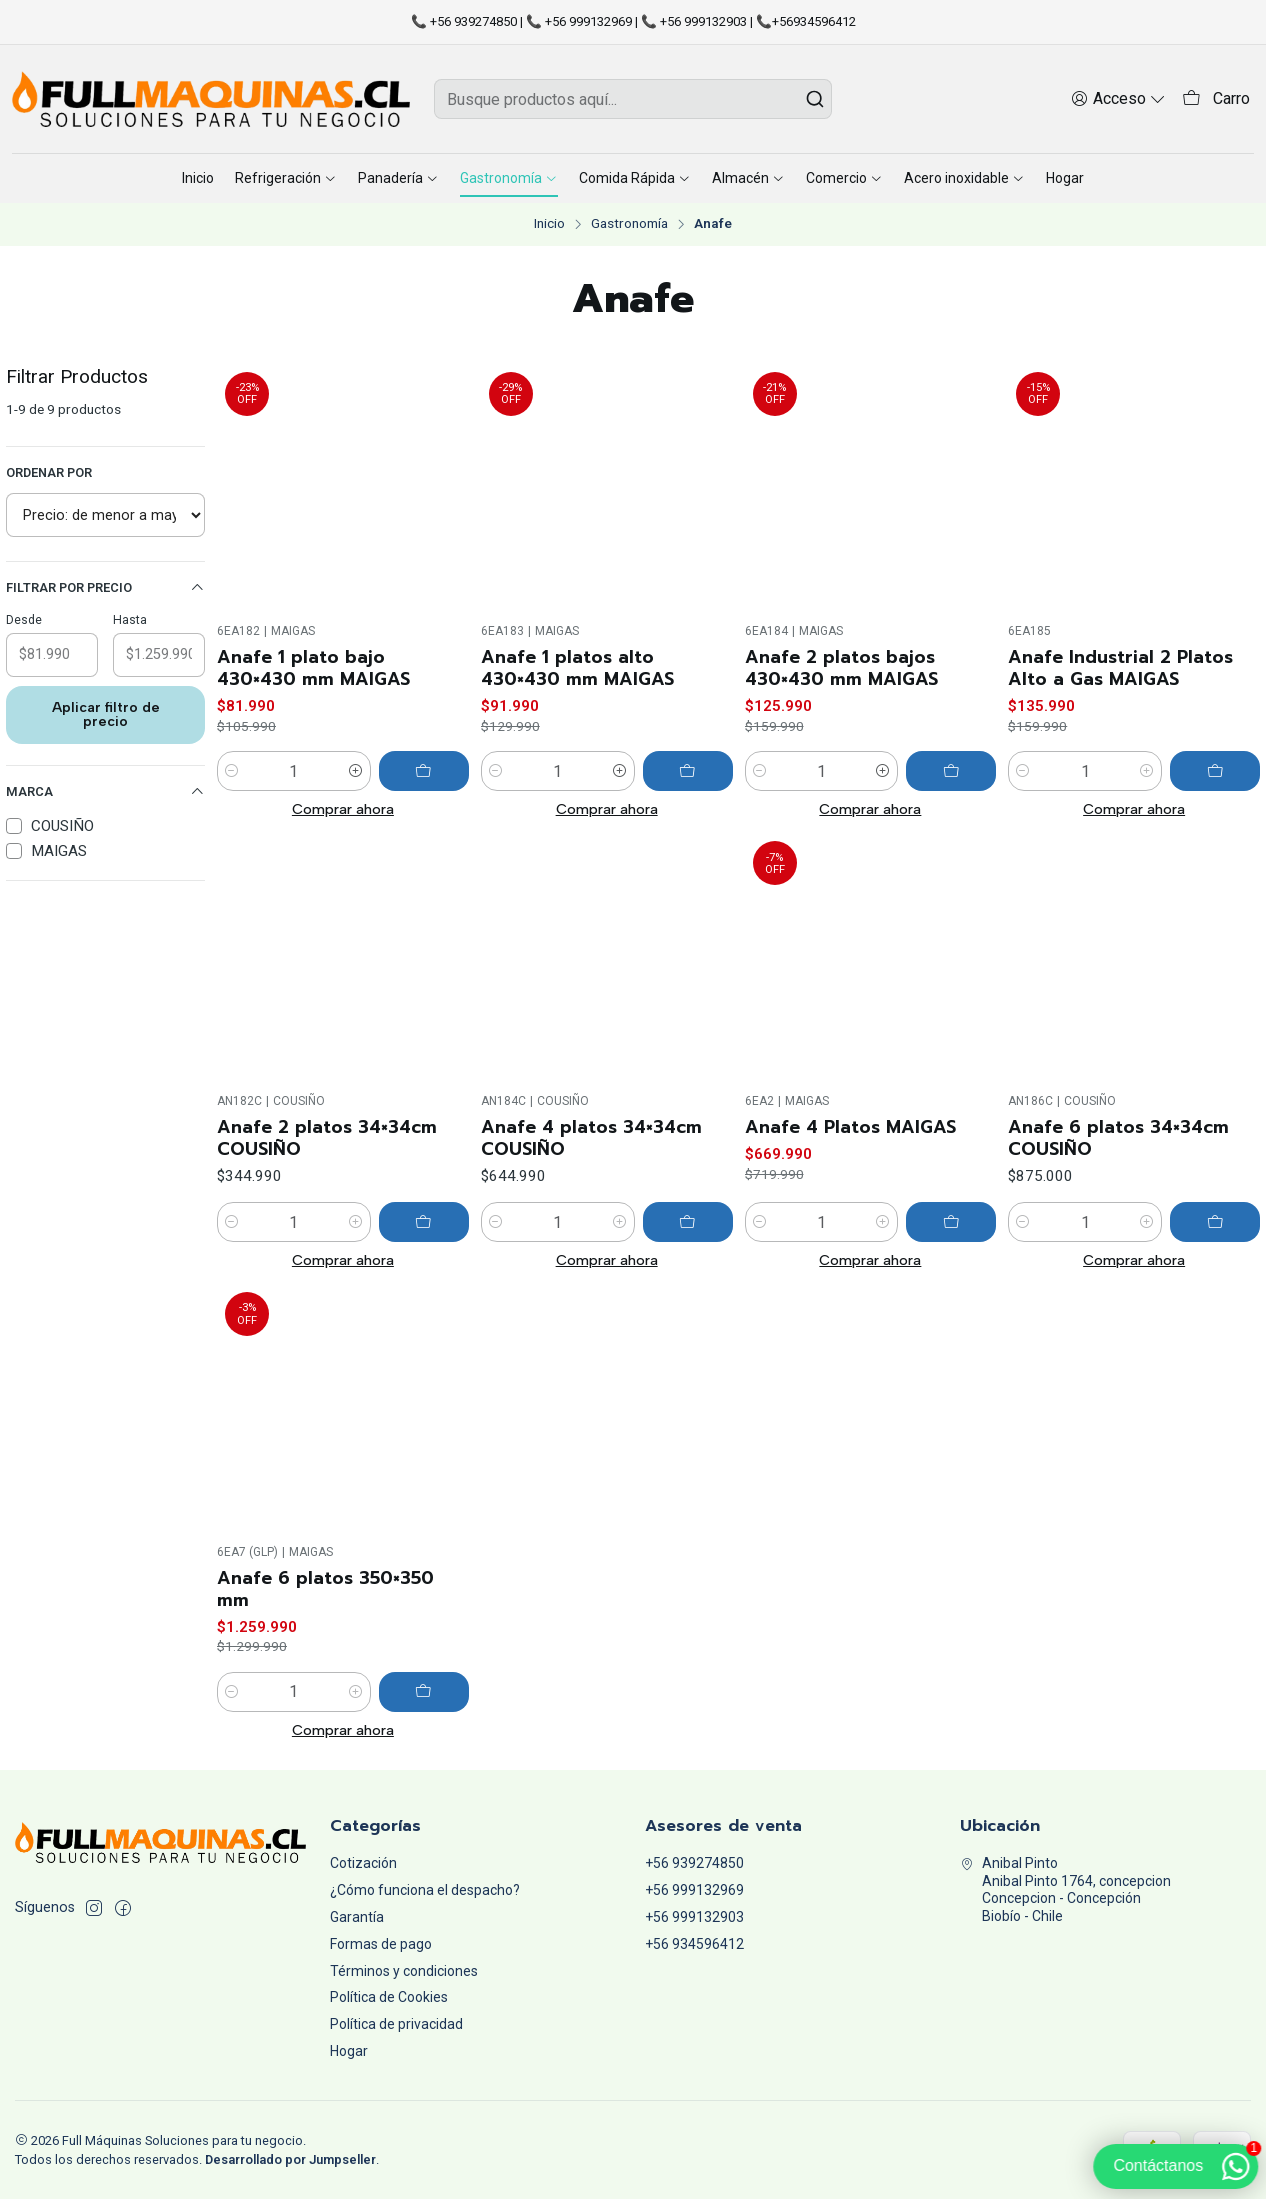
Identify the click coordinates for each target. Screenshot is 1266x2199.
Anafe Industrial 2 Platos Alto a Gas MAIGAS (1120, 668)
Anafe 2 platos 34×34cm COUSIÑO (327, 1224)
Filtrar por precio (105, 588)
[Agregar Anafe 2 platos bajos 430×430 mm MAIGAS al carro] (951, 771)
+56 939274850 (694, 1863)
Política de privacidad (396, 2024)
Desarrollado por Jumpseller (290, 2159)
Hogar (349, 2051)
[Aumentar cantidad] (356, 771)
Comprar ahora (343, 809)
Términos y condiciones (404, 1971)
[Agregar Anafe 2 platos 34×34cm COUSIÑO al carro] (424, 1308)
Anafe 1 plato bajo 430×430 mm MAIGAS (313, 668)
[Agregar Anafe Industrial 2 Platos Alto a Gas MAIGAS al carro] (1215, 771)
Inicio (549, 224)
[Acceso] (1118, 98)
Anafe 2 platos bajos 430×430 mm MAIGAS (841, 668)
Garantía (357, 1917)
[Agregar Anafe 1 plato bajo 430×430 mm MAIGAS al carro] (424, 771)
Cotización (363, 1863)
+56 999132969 (694, 1890)
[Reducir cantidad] (232, 771)
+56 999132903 (694, 1917)
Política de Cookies (389, 1997)
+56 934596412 (694, 1944)
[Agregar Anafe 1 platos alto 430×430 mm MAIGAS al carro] (688, 771)
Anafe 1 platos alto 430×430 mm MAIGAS (577, 668)
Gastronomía (629, 224)
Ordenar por (49, 472)
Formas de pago (381, 1944)
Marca (105, 792)
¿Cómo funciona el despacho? (425, 1890)
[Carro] (1216, 99)
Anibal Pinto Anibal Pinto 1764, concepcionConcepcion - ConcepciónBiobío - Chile (1065, 1889)
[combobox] (633, 99)
